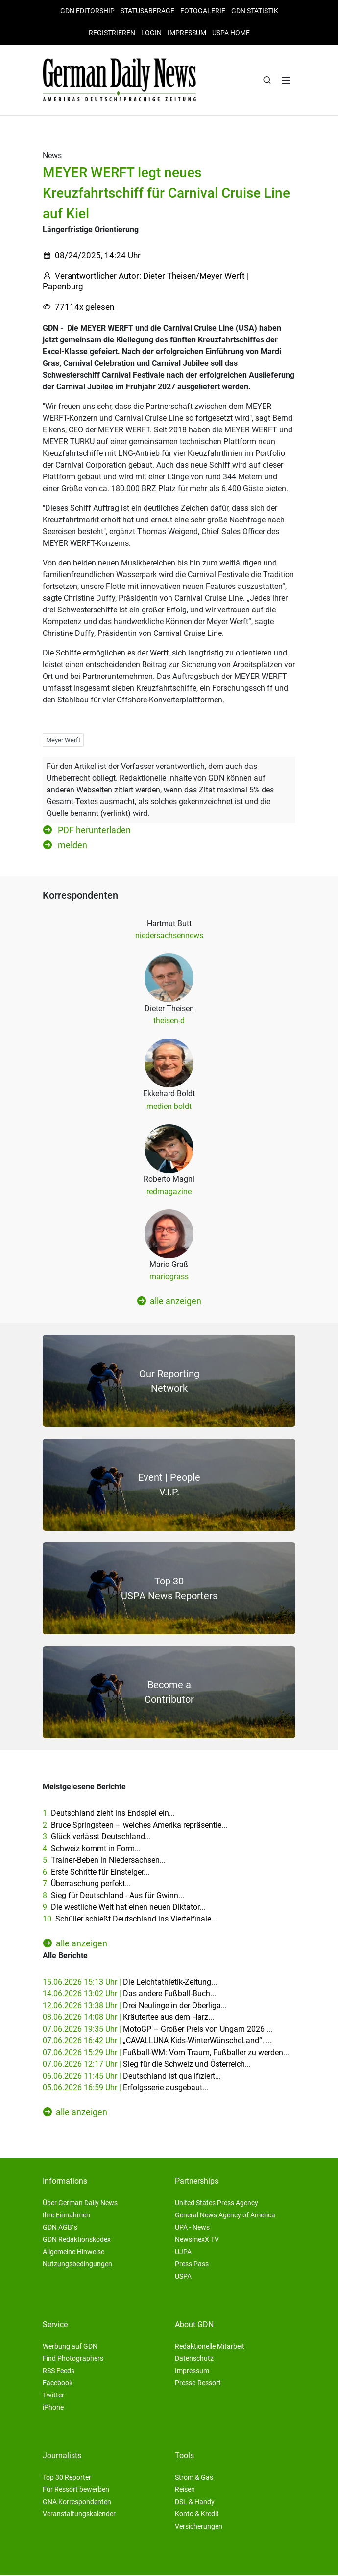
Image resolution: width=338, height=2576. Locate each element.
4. (92, 1849)
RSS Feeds (58, 2372)
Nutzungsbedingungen (77, 2265)
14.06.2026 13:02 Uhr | (129, 1995)
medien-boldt (169, 1107)
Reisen (185, 2491)
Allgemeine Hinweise (73, 2253)
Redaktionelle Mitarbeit (209, 2347)
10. (130, 1920)
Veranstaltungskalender (79, 2515)
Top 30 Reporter (67, 2479)
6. (96, 1873)
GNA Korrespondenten (77, 2503)
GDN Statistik (254, 11)
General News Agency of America (225, 2216)
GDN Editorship (87, 11)
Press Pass (192, 2265)
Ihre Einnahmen (66, 2216)
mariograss (169, 1278)
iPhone (53, 2409)
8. (113, 1896)
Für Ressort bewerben (76, 2491)
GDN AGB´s (60, 2229)
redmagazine (169, 1193)
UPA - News (192, 2229)
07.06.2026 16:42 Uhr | (157, 2042)
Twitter (53, 2396)
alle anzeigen (169, 1302)
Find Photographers (73, 2360)
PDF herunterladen (87, 830)
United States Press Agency (216, 2204)
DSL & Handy (195, 2503)
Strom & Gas (194, 2479)
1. (109, 1814)
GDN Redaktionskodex (77, 2241)
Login (151, 33)
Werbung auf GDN (70, 2347)
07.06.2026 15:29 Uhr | (166, 2053)
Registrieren (112, 33)
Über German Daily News (80, 2204)
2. (135, 1826)
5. (104, 1861)
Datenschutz (194, 2360)
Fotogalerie (202, 11)
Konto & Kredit (197, 2515)
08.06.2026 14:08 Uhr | (128, 2018)
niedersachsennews (169, 937)
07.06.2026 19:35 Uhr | (157, 2030)
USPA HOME (231, 33)
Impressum (187, 33)
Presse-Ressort (198, 2384)
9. (124, 1908)
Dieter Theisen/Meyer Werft (194, 277)
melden (65, 846)
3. (97, 1838)
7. (87, 1885)
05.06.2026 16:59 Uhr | (125, 2089)
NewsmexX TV (197, 2241)
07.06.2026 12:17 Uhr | (147, 2065)
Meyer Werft (63, 741)
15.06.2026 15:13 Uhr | (130, 1983)
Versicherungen (198, 2527)
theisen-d (169, 1022)
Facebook (57, 2384)
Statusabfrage (147, 11)
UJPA (183, 2253)
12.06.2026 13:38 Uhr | (135, 2006)
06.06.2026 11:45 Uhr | (132, 2077)
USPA (183, 2278)
